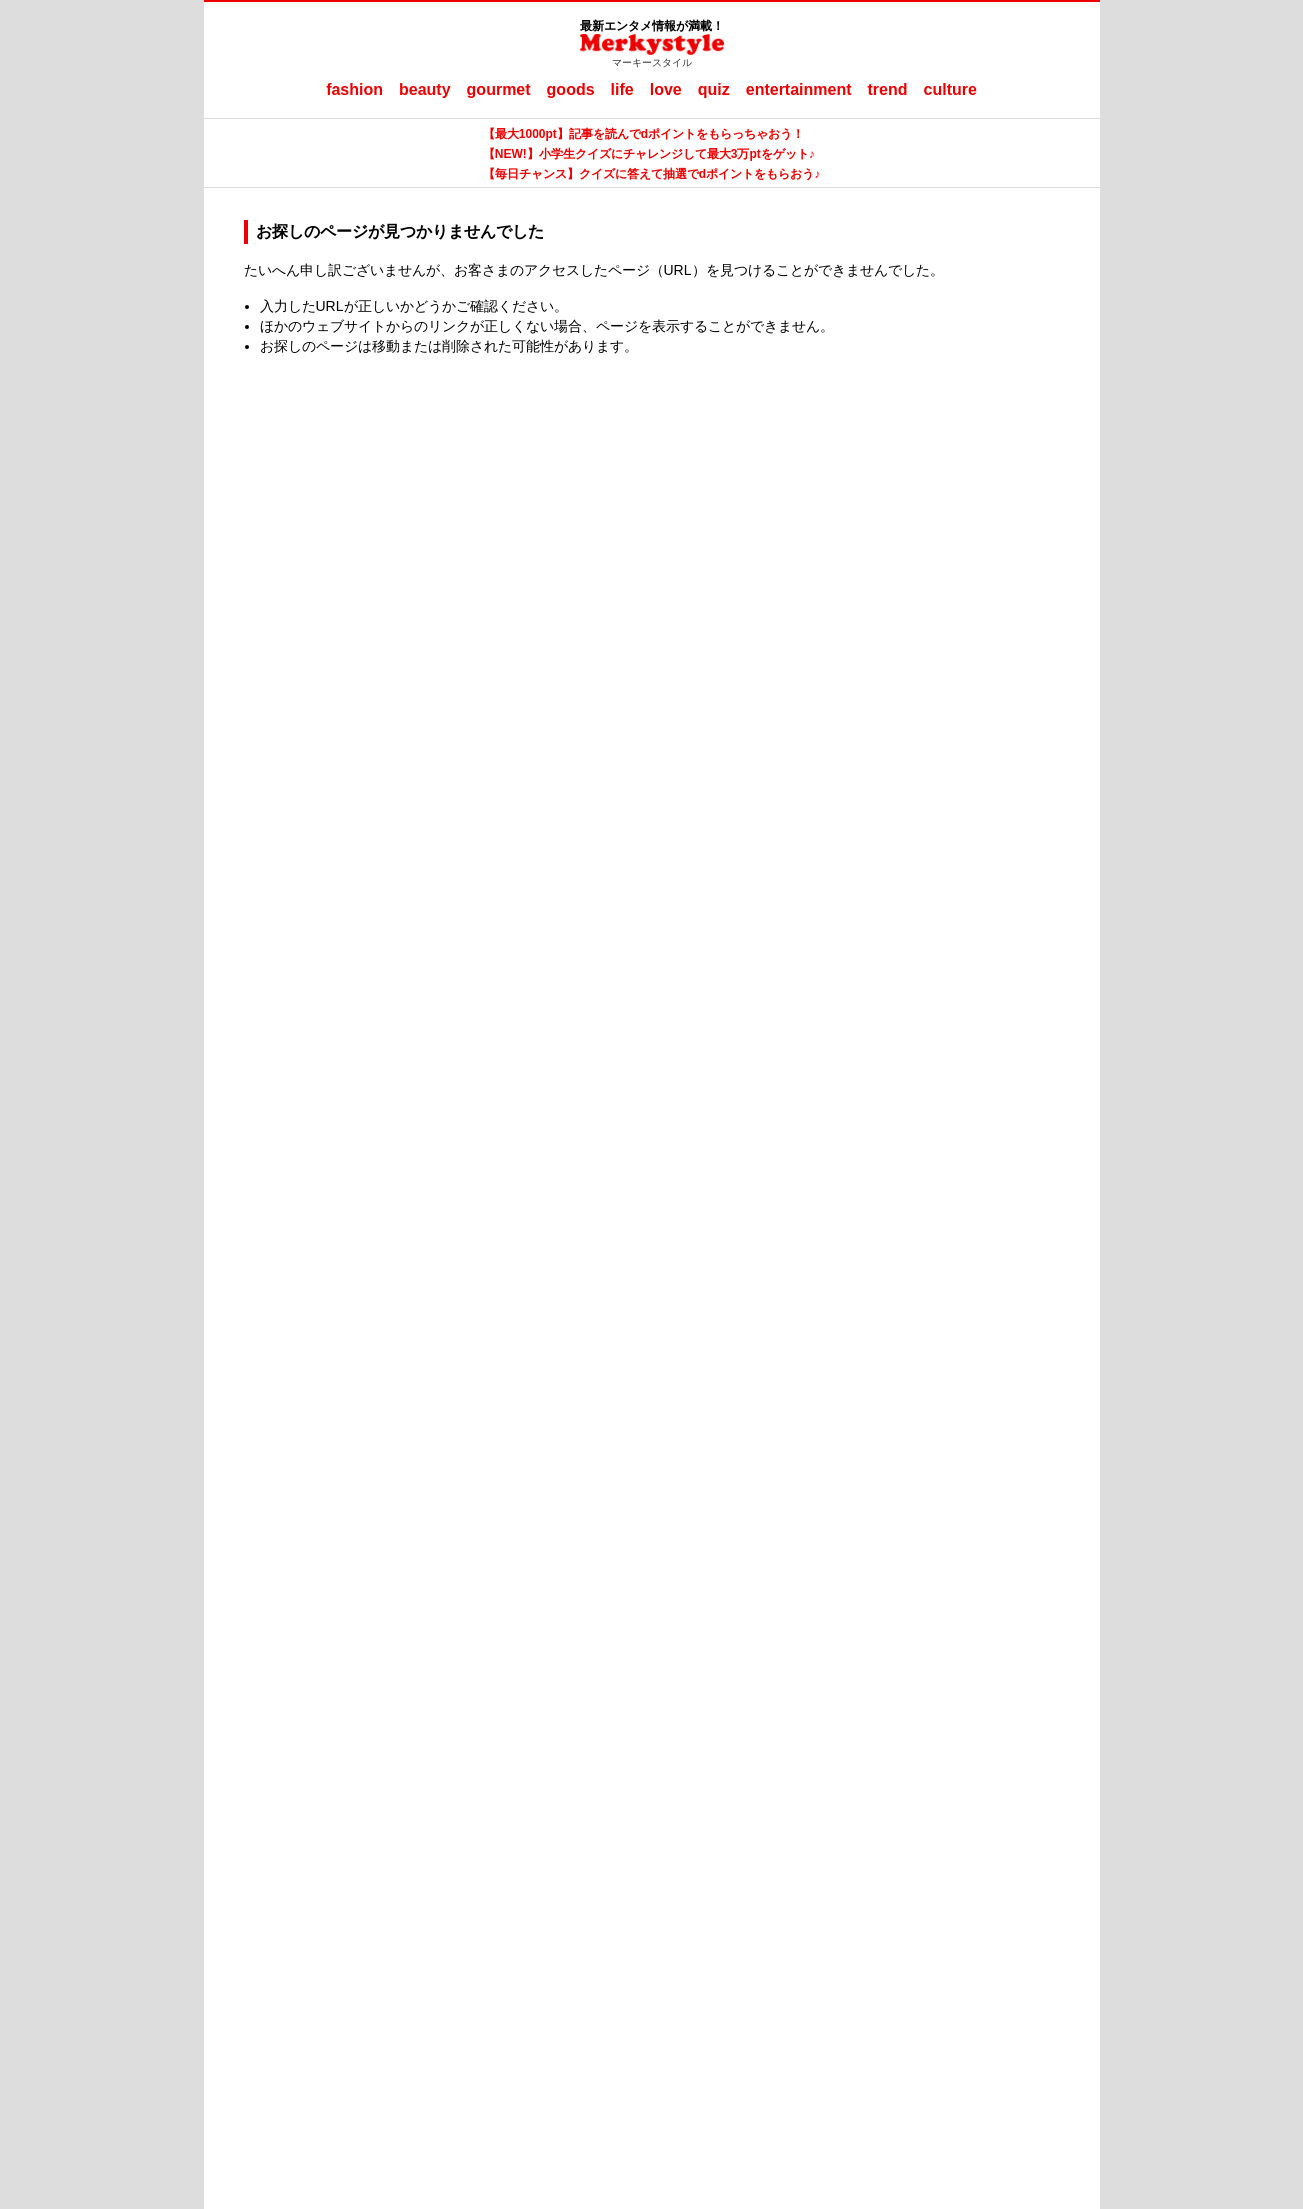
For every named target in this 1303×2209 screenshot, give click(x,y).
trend (888, 89)
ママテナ (667, 1927)
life (622, 89)
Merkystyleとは (449, 1895)
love (666, 89)
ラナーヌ (735, 1927)
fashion (354, 89)
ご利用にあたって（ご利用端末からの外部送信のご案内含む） (705, 1895)
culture (950, 89)
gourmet (499, 89)
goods (571, 89)
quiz (714, 89)
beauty (425, 89)
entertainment (799, 89)
